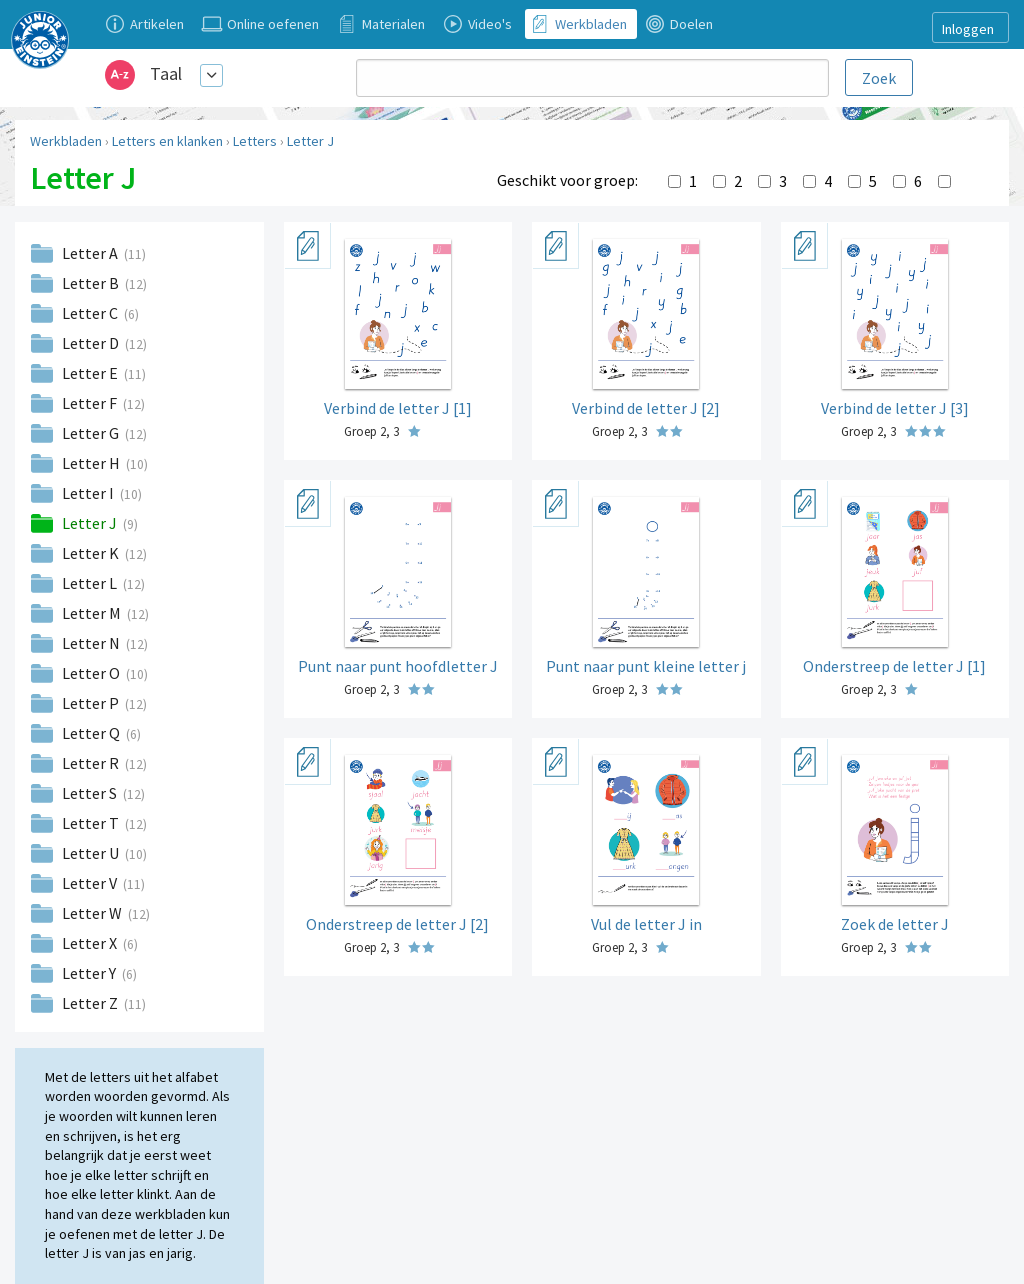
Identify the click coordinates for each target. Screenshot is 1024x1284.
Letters (255, 141)
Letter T (92, 823)
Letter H (92, 463)
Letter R (92, 763)
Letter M (93, 613)
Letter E (91, 373)
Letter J (310, 141)
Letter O (92, 673)
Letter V (91, 883)
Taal (166, 73)
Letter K (92, 553)
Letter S (91, 793)
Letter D (92, 343)
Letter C (91, 313)
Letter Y (90, 973)
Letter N (92, 643)
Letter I (89, 493)
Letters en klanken (167, 141)
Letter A (91, 253)
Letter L (91, 583)
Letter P (92, 703)
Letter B (92, 283)
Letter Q (92, 733)
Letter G (92, 433)
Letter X (91, 943)
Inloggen (968, 29)
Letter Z (91, 1003)
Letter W (93, 913)
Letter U (92, 853)
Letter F (91, 403)
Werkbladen (66, 141)
